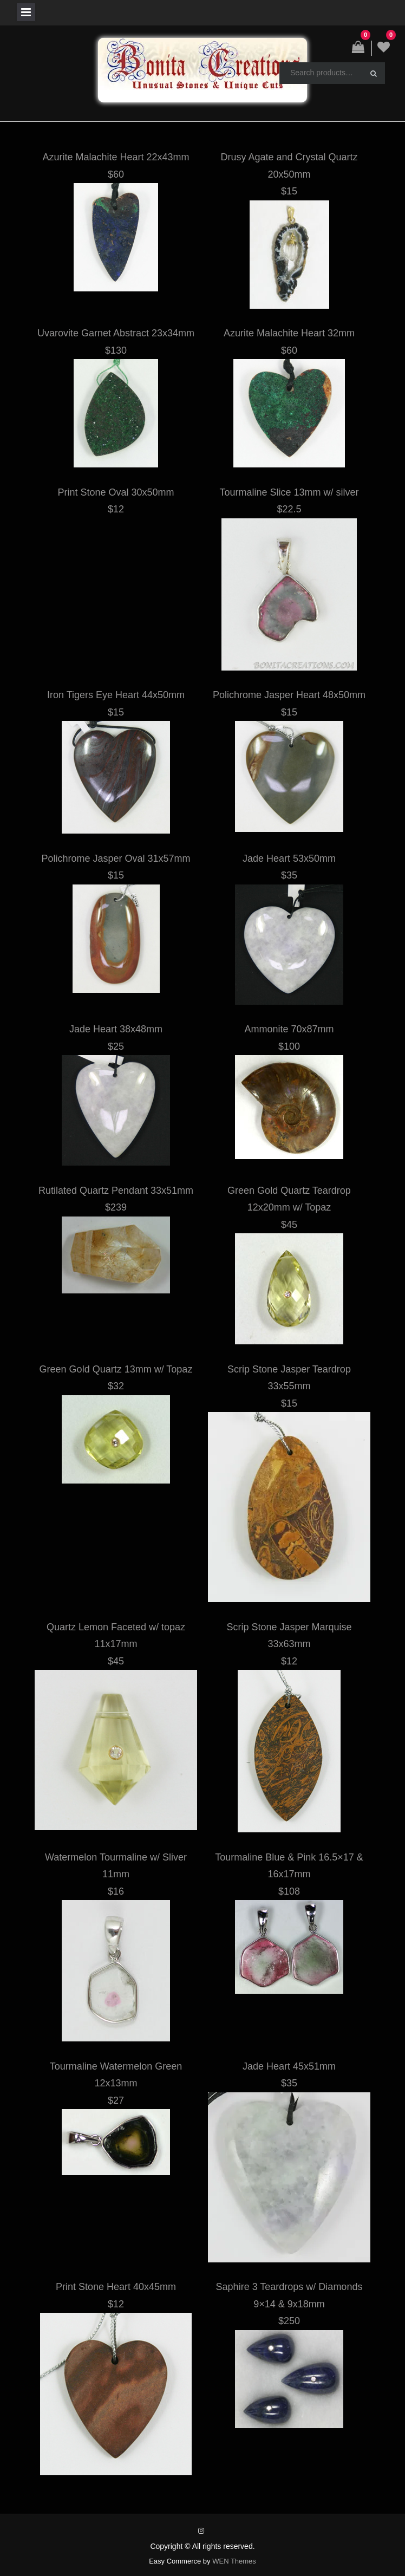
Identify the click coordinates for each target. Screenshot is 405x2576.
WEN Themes (234, 2561)
